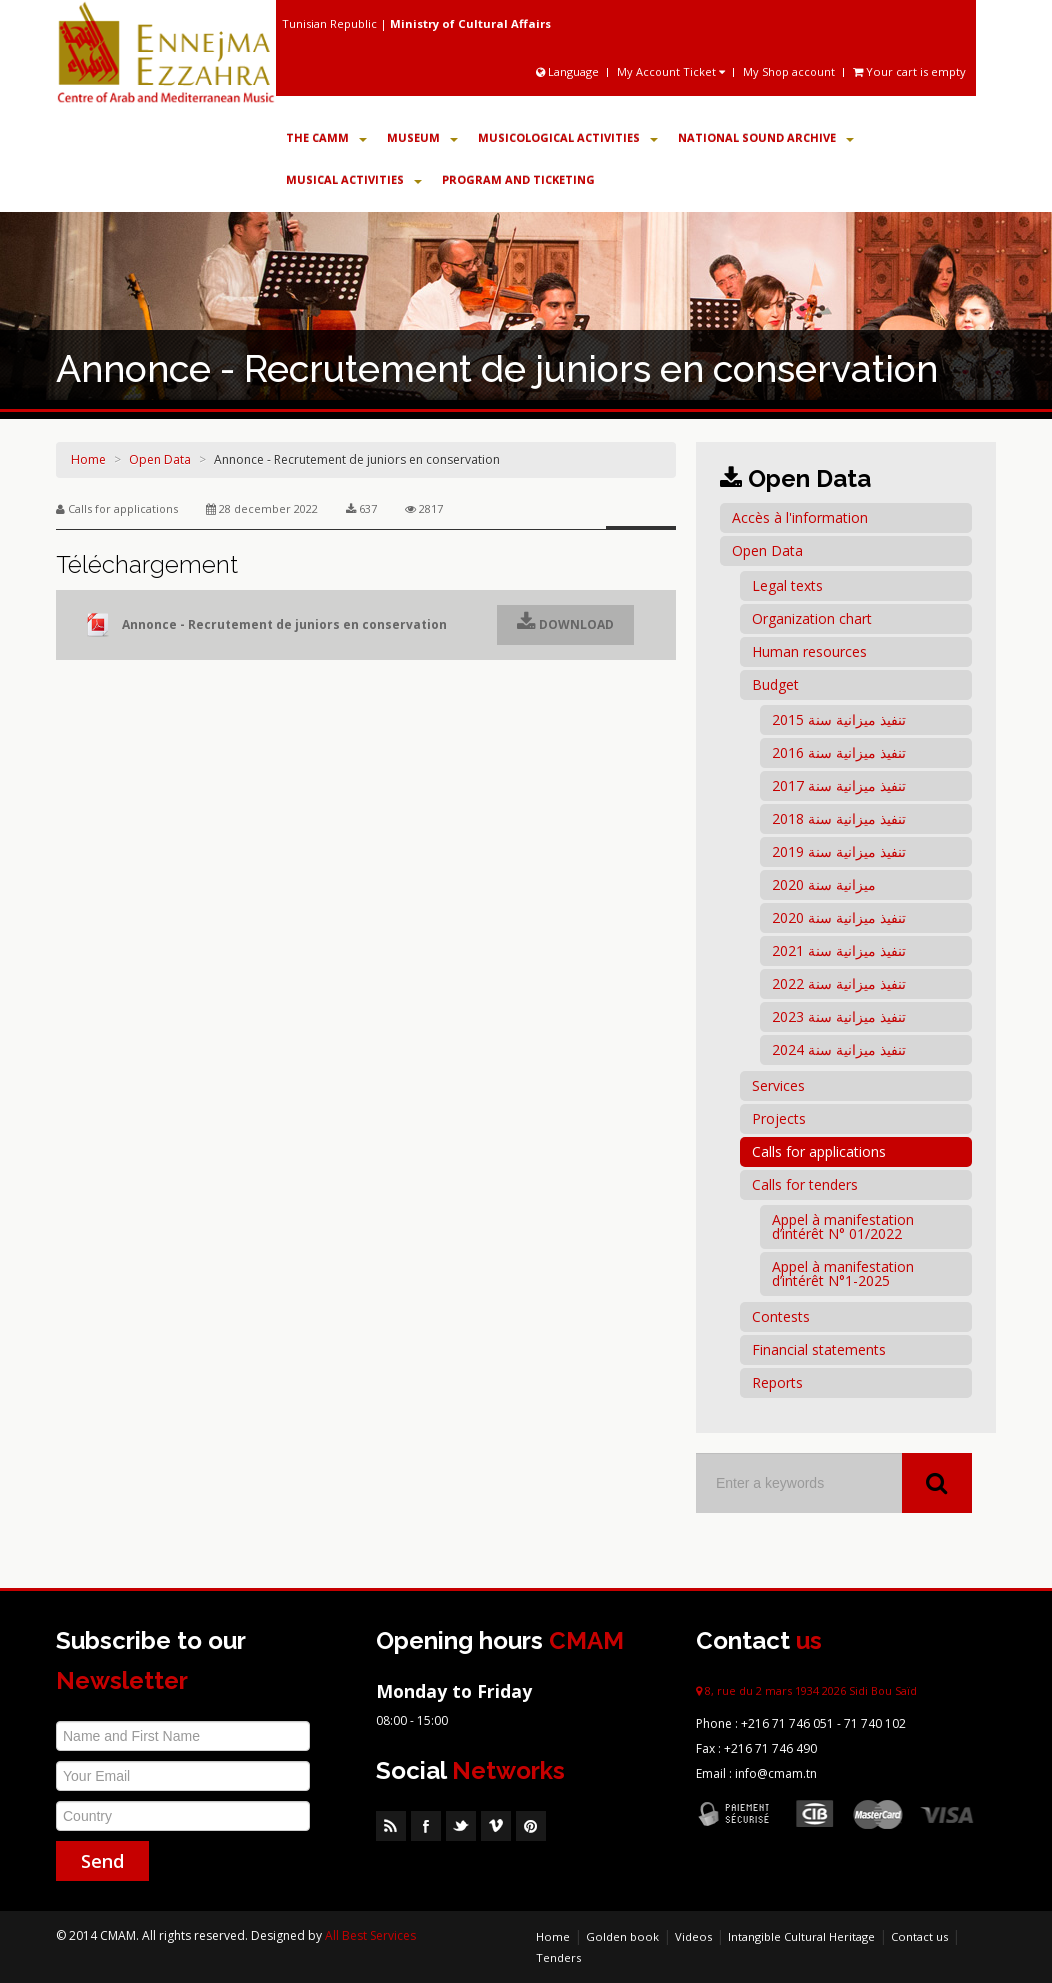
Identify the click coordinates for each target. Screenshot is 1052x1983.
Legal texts (787, 585)
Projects (779, 1118)
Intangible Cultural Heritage (801, 1936)
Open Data (160, 459)
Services (778, 1085)
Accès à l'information (800, 517)
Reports (777, 1382)
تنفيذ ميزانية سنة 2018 (839, 818)
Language (569, 71)
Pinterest (531, 1826)
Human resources (809, 651)
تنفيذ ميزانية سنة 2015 (839, 719)
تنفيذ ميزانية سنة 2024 (839, 1049)
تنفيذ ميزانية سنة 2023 (839, 1016)
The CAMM (326, 137)
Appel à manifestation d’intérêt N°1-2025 (843, 1273)
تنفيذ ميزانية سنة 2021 (839, 950)
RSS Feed (391, 1826)
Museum (422, 137)
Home (88, 459)
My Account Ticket (671, 71)
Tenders (558, 1957)
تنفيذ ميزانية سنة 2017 (839, 785)
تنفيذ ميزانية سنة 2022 (839, 983)
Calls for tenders (805, 1184)
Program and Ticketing (518, 179)
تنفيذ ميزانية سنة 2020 (839, 917)
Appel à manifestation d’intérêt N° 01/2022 (843, 1226)
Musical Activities (354, 179)
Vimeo (496, 1826)
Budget (775, 684)
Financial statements (819, 1349)
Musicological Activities (568, 137)
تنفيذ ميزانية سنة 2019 (839, 851)
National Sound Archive (766, 137)
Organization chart (812, 618)
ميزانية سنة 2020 (824, 884)
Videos (693, 1936)
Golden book (622, 1936)
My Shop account (789, 71)
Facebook (426, 1826)
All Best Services (370, 1935)
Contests (781, 1316)
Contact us (919, 1936)
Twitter (461, 1826)
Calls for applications (819, 1151)
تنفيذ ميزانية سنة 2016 (839, 752)
